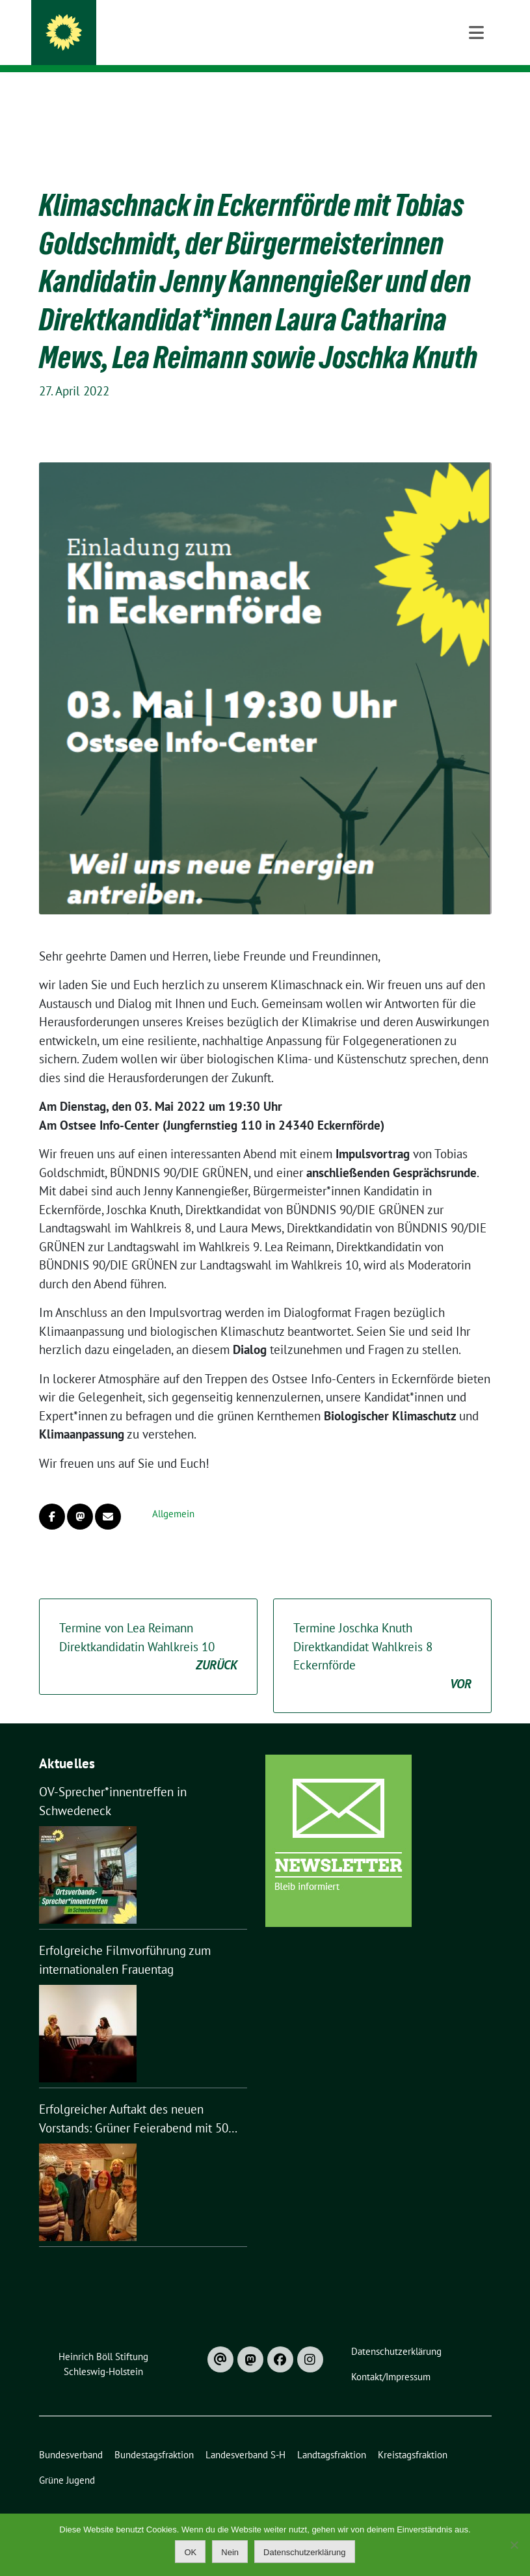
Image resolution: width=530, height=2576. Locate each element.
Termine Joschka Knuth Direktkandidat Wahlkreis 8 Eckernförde (382, 1636)
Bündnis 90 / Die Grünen (156, 45)
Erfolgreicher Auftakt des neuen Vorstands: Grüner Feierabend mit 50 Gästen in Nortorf (133, 2099)
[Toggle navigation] (476, 93)
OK (190, 2552)
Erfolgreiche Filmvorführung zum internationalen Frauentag (125, 1939)
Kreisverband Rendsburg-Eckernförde (223, 27)
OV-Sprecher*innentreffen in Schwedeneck (113, 1781)
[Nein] (513, 2544)
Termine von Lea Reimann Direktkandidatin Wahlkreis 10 (148, 1627)
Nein (230, 2552)
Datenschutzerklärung (304, 2552)
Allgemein (173, 1493)
